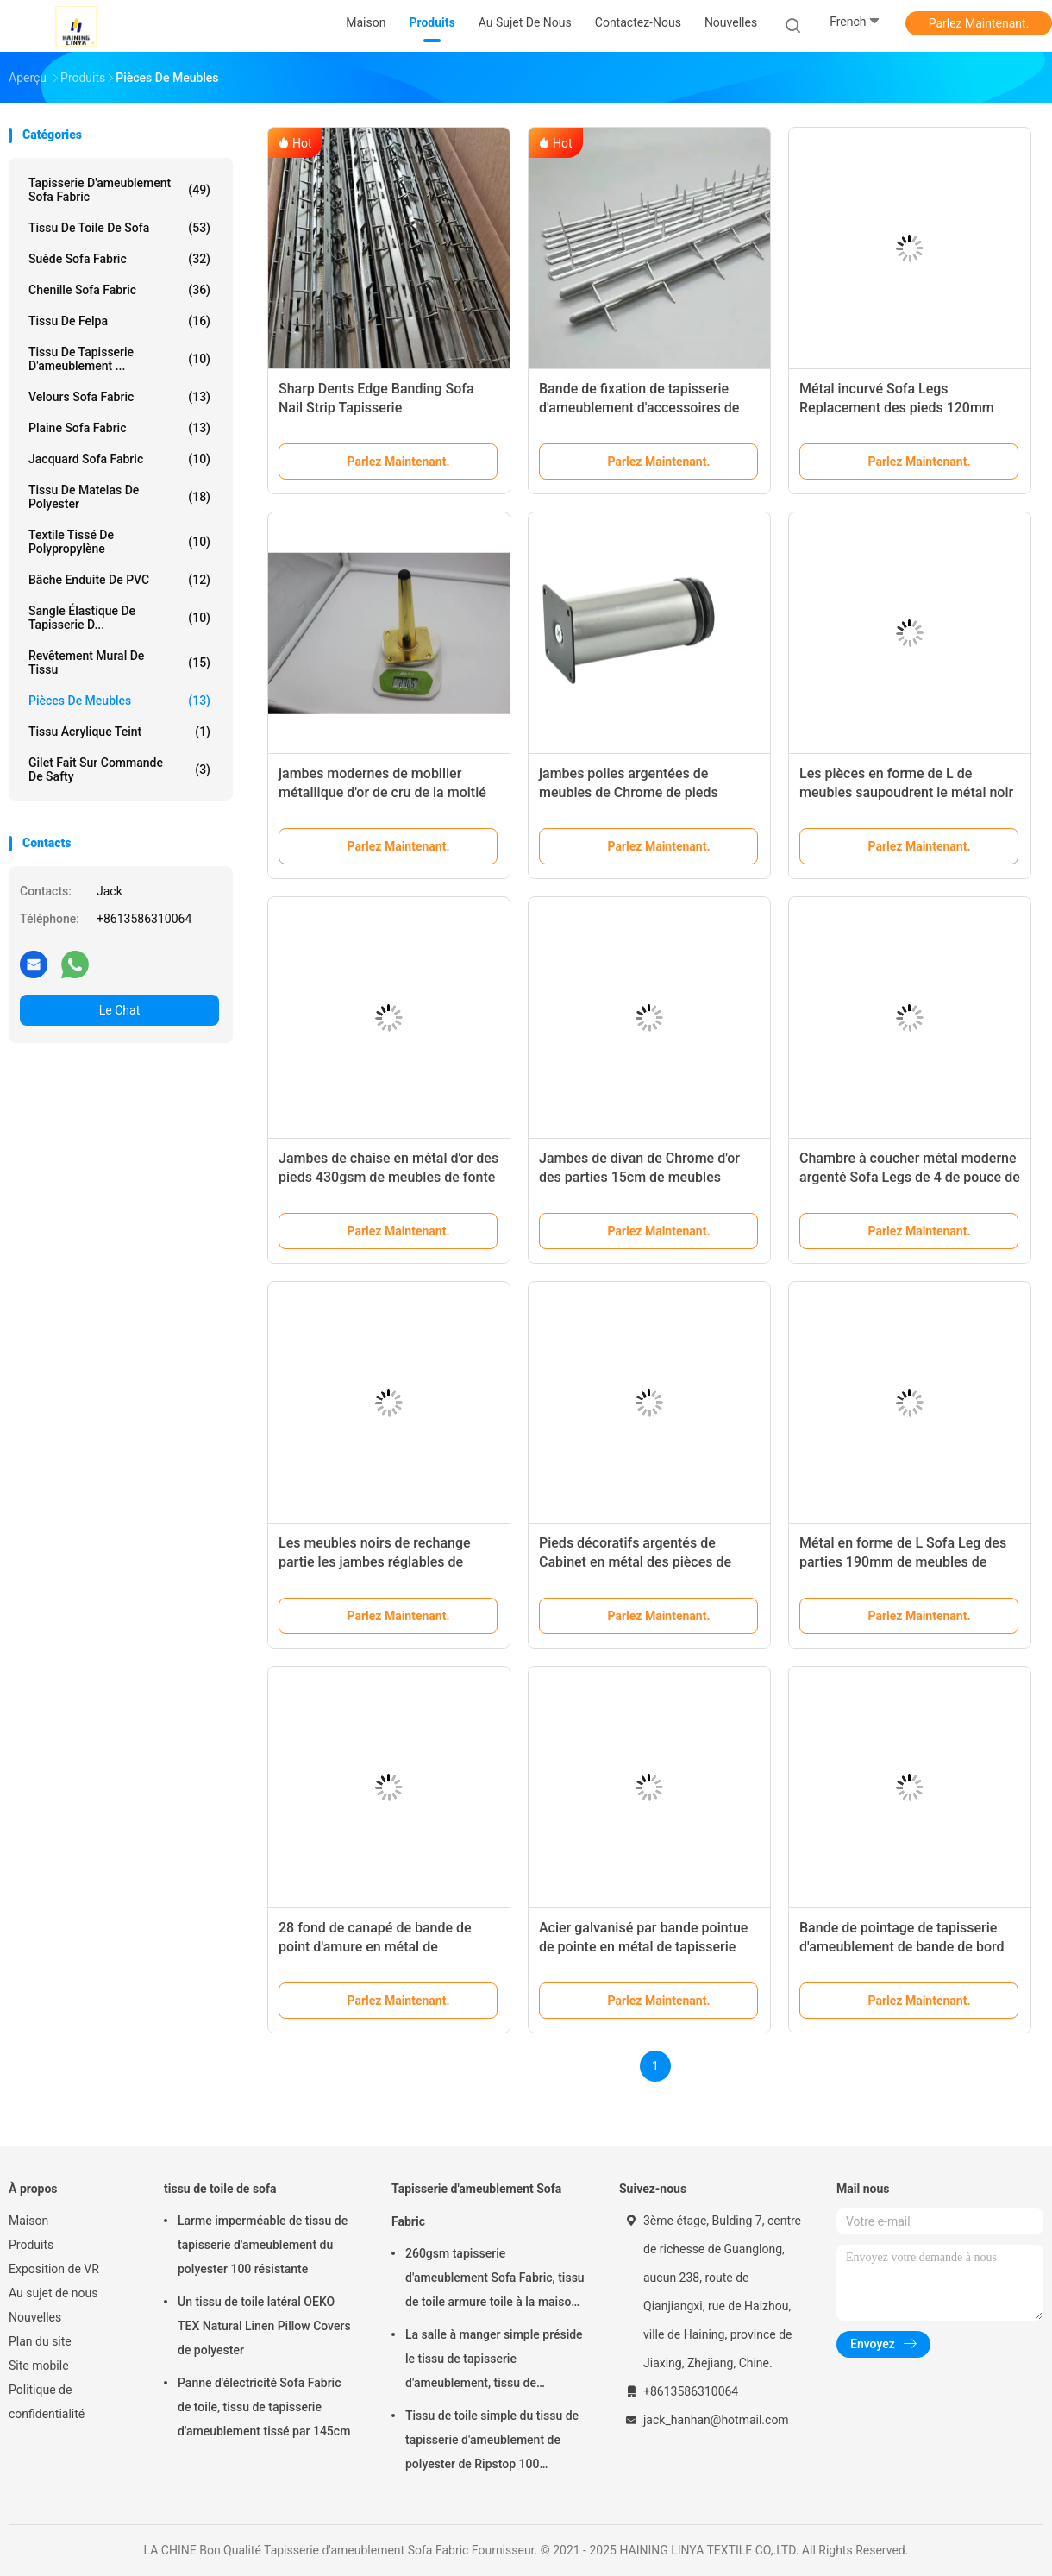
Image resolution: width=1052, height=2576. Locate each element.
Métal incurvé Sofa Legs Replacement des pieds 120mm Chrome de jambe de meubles (896, 407)
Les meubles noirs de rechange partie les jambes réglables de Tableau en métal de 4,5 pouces (376, 1562)
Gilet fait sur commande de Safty (119, 769)
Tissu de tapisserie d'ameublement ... (119, 359)
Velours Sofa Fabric (119, 396)
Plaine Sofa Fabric (119, 428)
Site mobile (39, 2365)
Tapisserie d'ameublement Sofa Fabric (119, 190)
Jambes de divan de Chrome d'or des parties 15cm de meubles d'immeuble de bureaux (639, 1177)
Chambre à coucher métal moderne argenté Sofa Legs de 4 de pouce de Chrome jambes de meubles (909, 1177)
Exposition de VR (54, 2269)
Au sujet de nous (53, 2293)
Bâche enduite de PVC (119, 579)
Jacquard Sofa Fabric (119, 459)
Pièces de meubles (119, 700)
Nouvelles (35, 2317)
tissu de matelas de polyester (119, 497)
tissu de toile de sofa (119, 227)
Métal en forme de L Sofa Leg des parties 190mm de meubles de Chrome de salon (902, 1562)
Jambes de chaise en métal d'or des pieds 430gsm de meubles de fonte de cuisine (388, 1177)
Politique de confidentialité (47, 2402)
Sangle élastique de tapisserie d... (119, 617)
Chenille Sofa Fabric (119, 289)
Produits (31, 2245)
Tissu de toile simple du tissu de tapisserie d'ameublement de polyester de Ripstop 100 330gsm (492, 2442)
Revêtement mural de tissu (119, 662)
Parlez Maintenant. (979, 23)
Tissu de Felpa (119, 321)
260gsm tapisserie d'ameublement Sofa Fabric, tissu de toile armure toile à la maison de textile (495, 2280)
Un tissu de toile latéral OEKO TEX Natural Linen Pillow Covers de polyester (264, 2326)
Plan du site (40, 2341)
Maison (28, 2220)
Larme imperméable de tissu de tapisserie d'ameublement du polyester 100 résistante (263, 2245)
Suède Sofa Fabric (119, 258)
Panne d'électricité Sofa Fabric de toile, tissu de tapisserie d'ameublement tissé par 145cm (264, 2407)
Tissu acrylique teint (119, 731)
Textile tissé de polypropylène (119, 542)
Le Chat (119, 1010)
